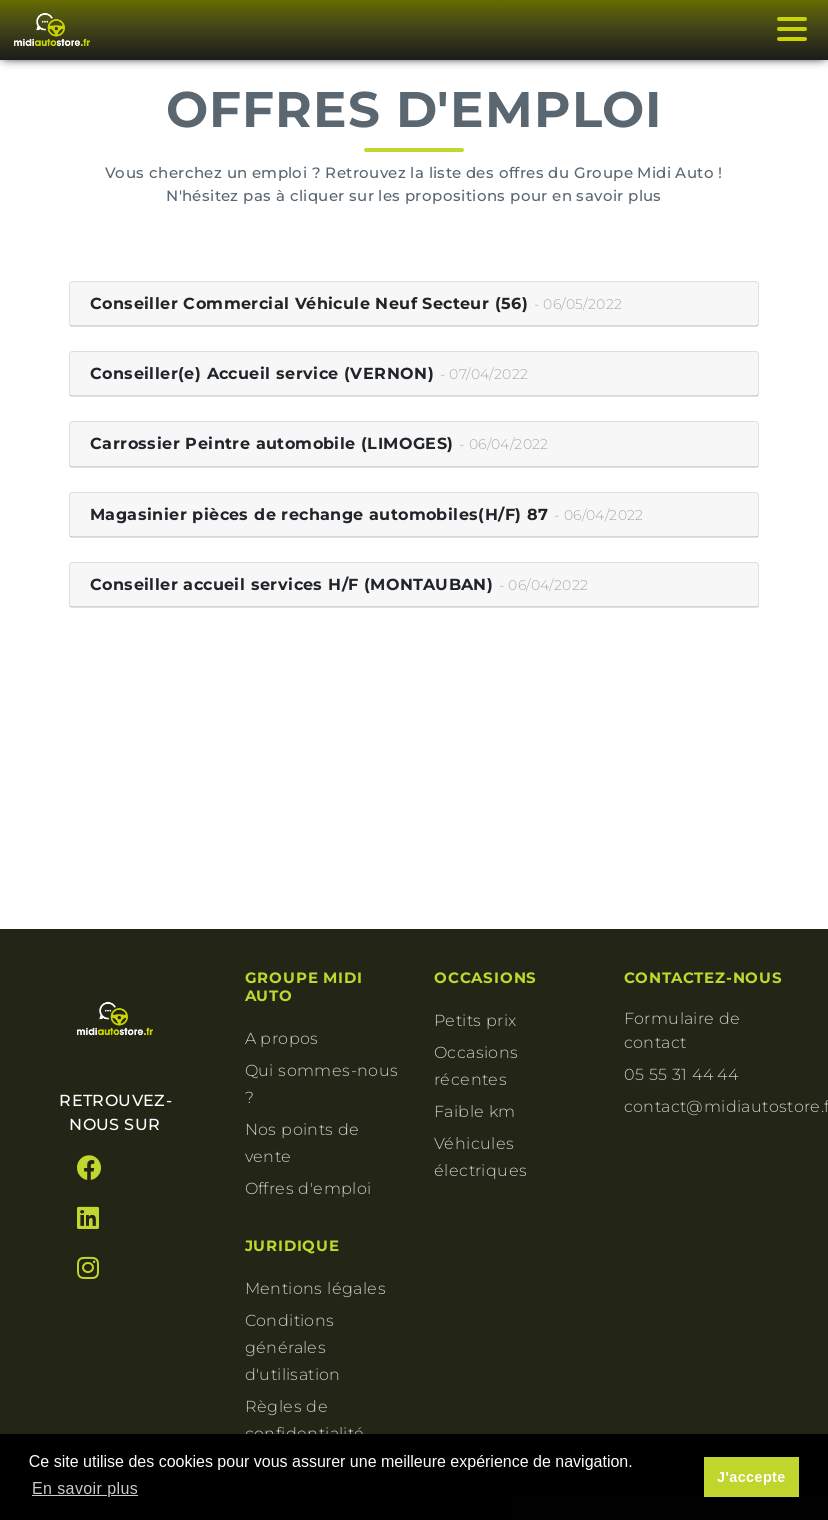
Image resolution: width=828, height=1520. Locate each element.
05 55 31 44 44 (681, 1074)
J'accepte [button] (751, 1477)
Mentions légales (315, 1288)
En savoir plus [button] (85, 1488)
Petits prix (475, 1020)
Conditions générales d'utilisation (293, 1347)
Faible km (475, 1111)
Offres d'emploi (308, 1188)
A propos (282, 1038)
